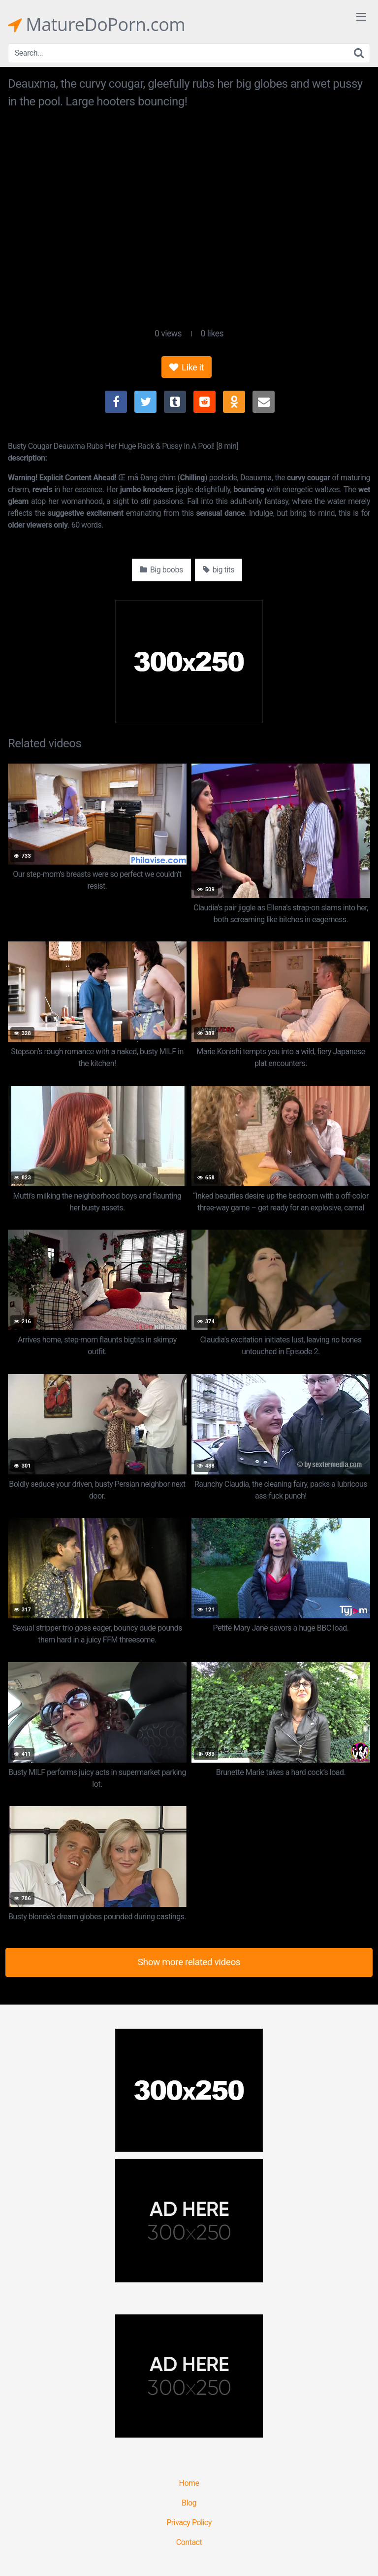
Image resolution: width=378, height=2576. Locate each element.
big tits (218, 569)
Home (189, 2483)
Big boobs (161, 569)
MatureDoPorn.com (96, 24)
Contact (189, 2542)
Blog (189, 2503)
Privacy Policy (189, 2522)
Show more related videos (189, 1962)
